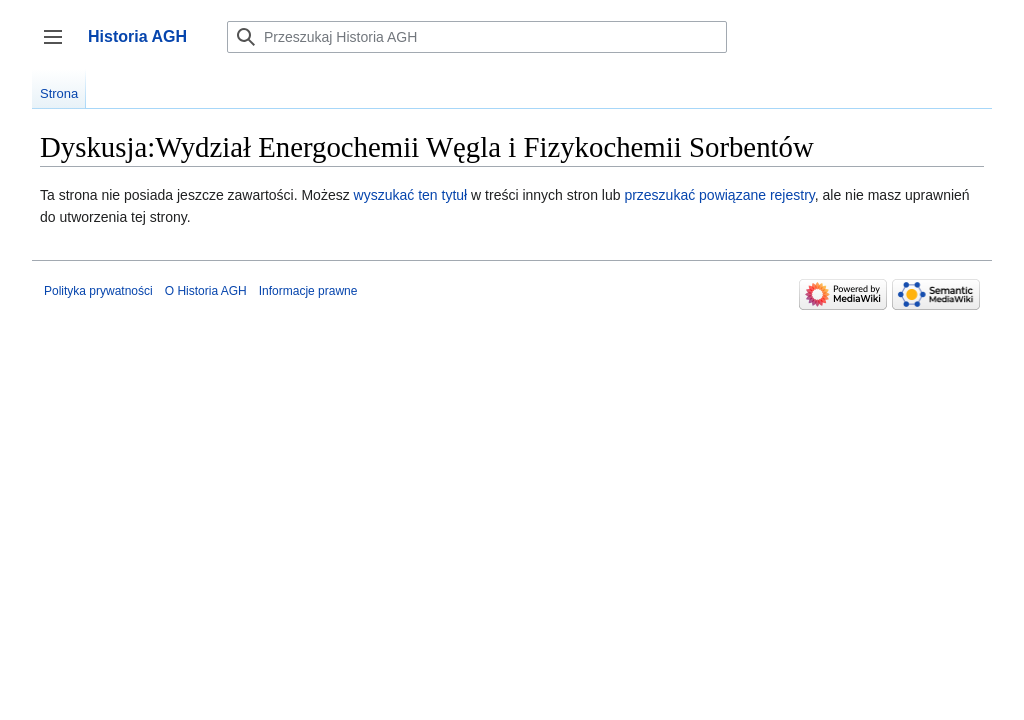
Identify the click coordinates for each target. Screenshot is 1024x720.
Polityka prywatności (98, 291)
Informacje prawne (308, 291)
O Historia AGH (206, 291)
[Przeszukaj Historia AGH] (477, 37)
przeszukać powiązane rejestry (719, 195)
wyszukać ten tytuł (411, 195)
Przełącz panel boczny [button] (59, 46)
